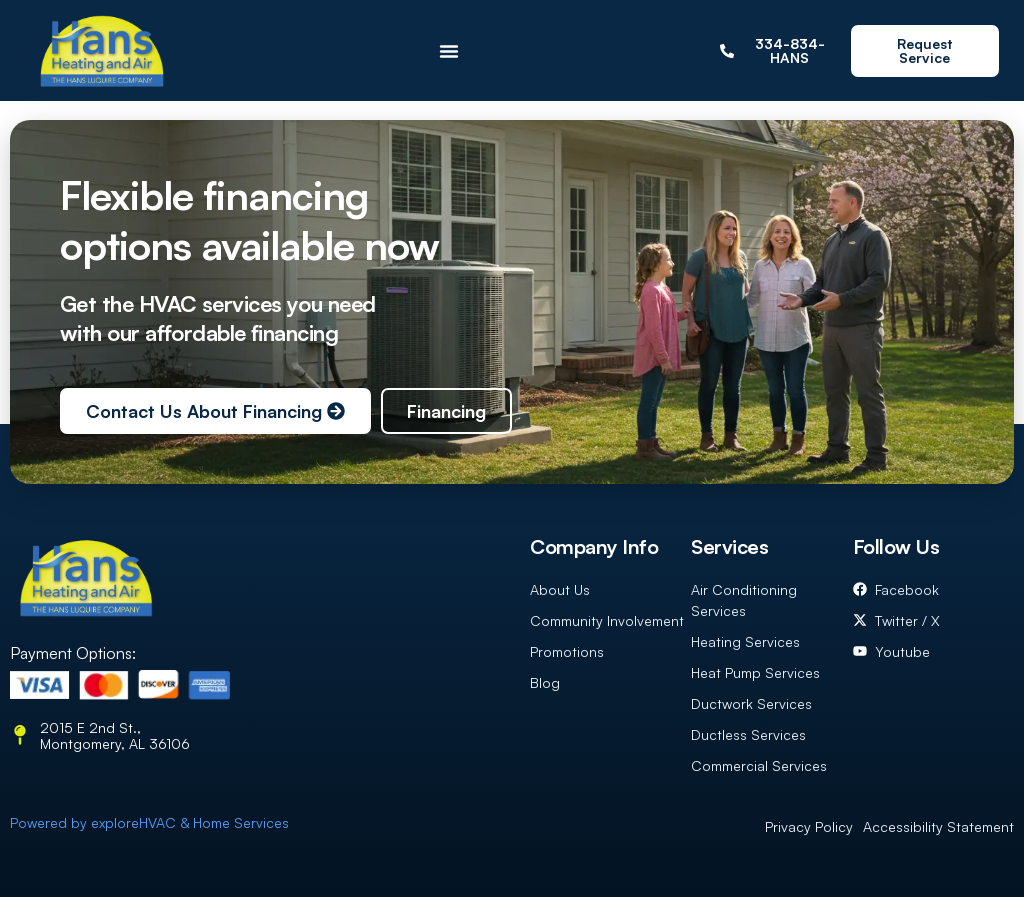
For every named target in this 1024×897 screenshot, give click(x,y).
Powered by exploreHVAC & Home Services (149, 822)
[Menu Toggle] (449, 51)
